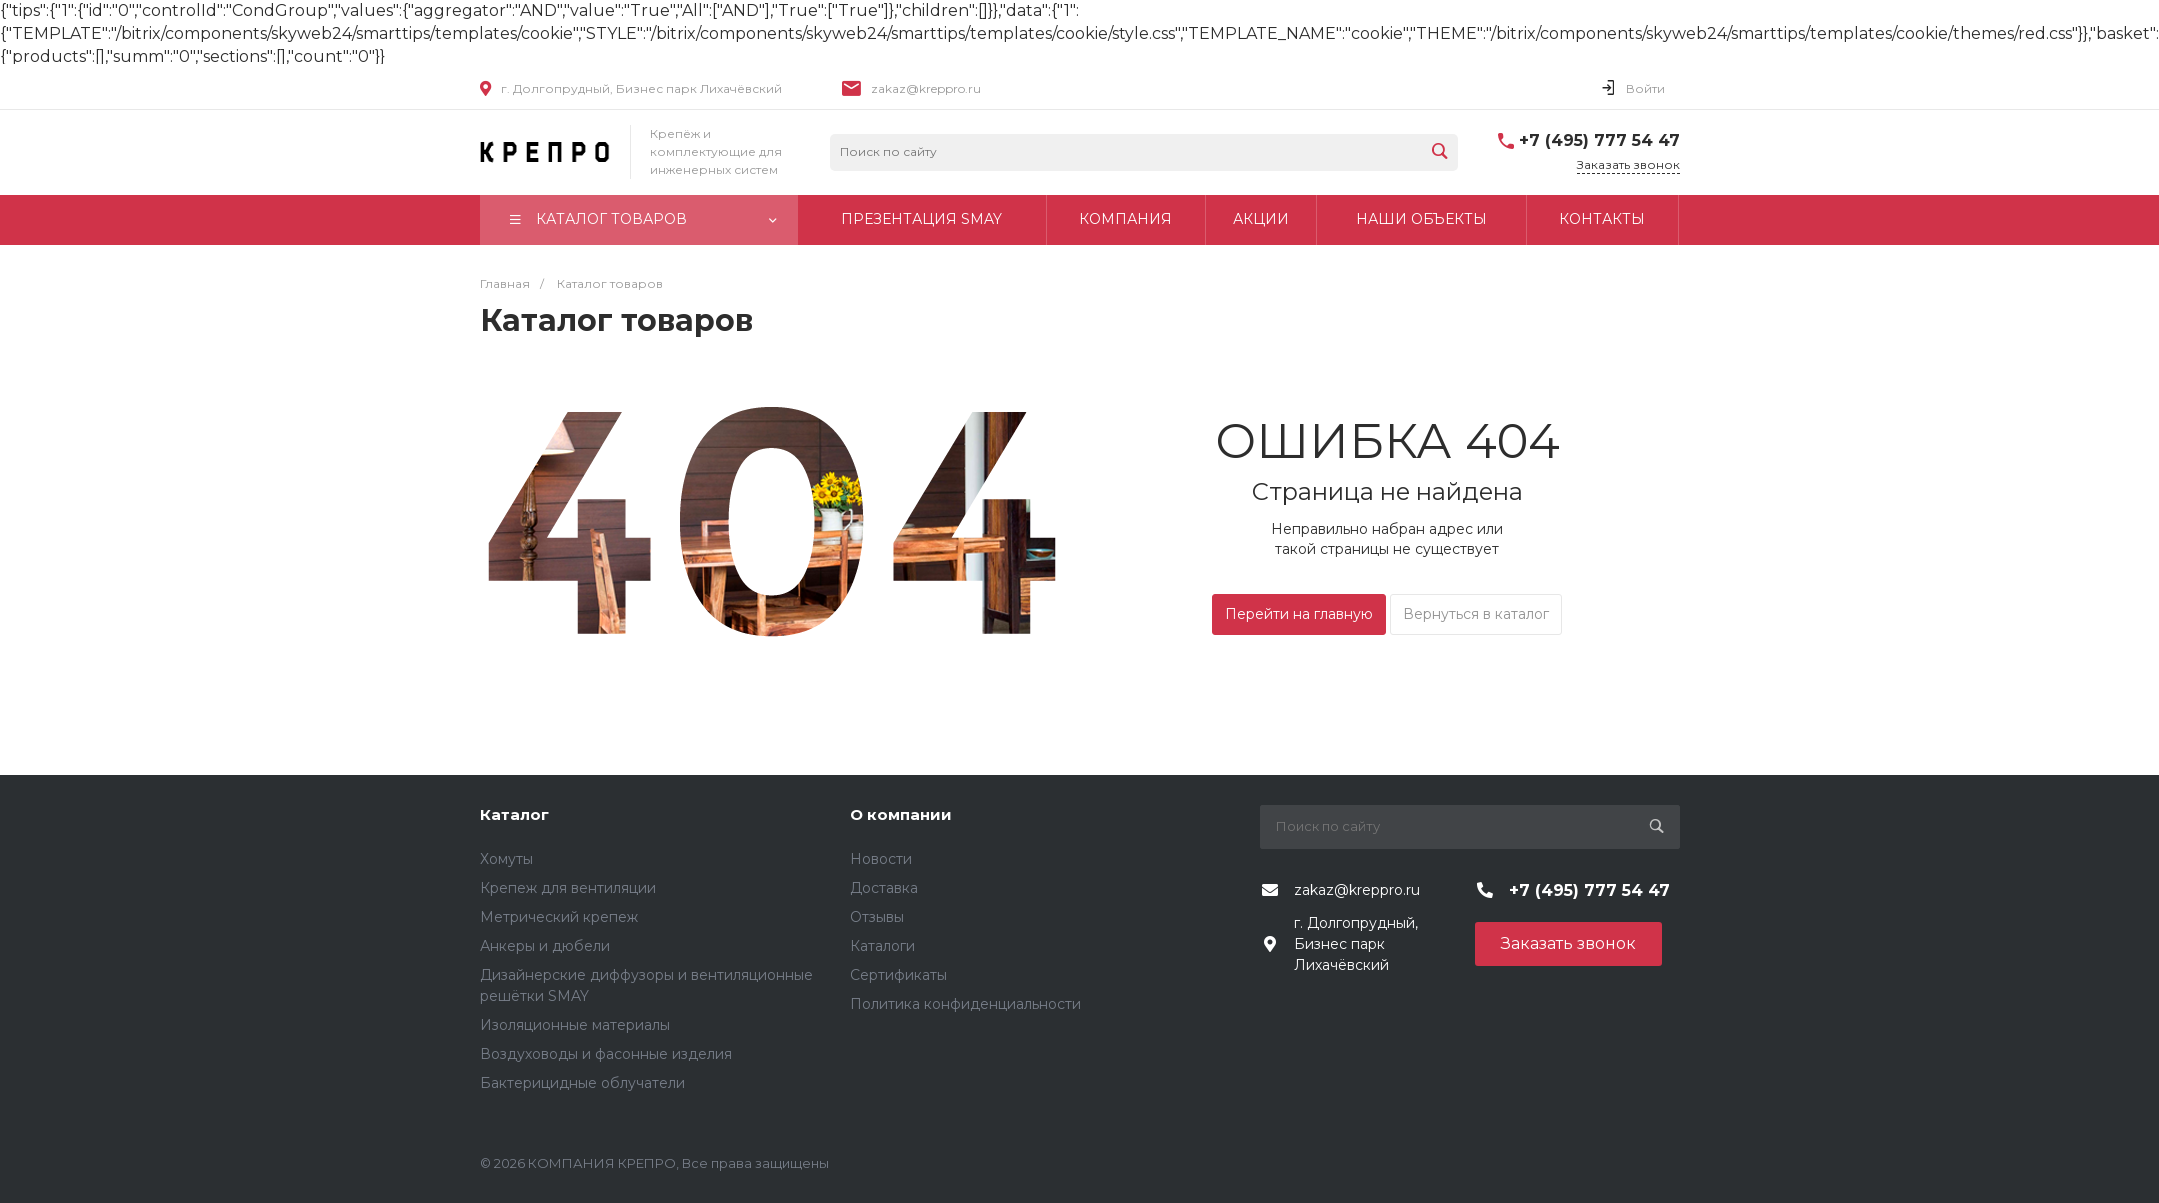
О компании (901, 814)
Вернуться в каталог (1476, 614)
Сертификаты (898, 975)
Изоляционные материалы (575, 1025)
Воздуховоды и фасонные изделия (606, 1054)
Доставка (884, 888)
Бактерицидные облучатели (582, 1083)
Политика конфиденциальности (965, 1004)
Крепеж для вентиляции (568, 888)
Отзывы (877, 917)
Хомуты (506, 859)
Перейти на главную (1299, 614)
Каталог (514, 814)
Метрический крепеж (559, 917)
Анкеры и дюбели (545, 946)
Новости (881, 859)
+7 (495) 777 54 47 (1599, 140)
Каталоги (882, 946)
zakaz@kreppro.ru (926, 88)
